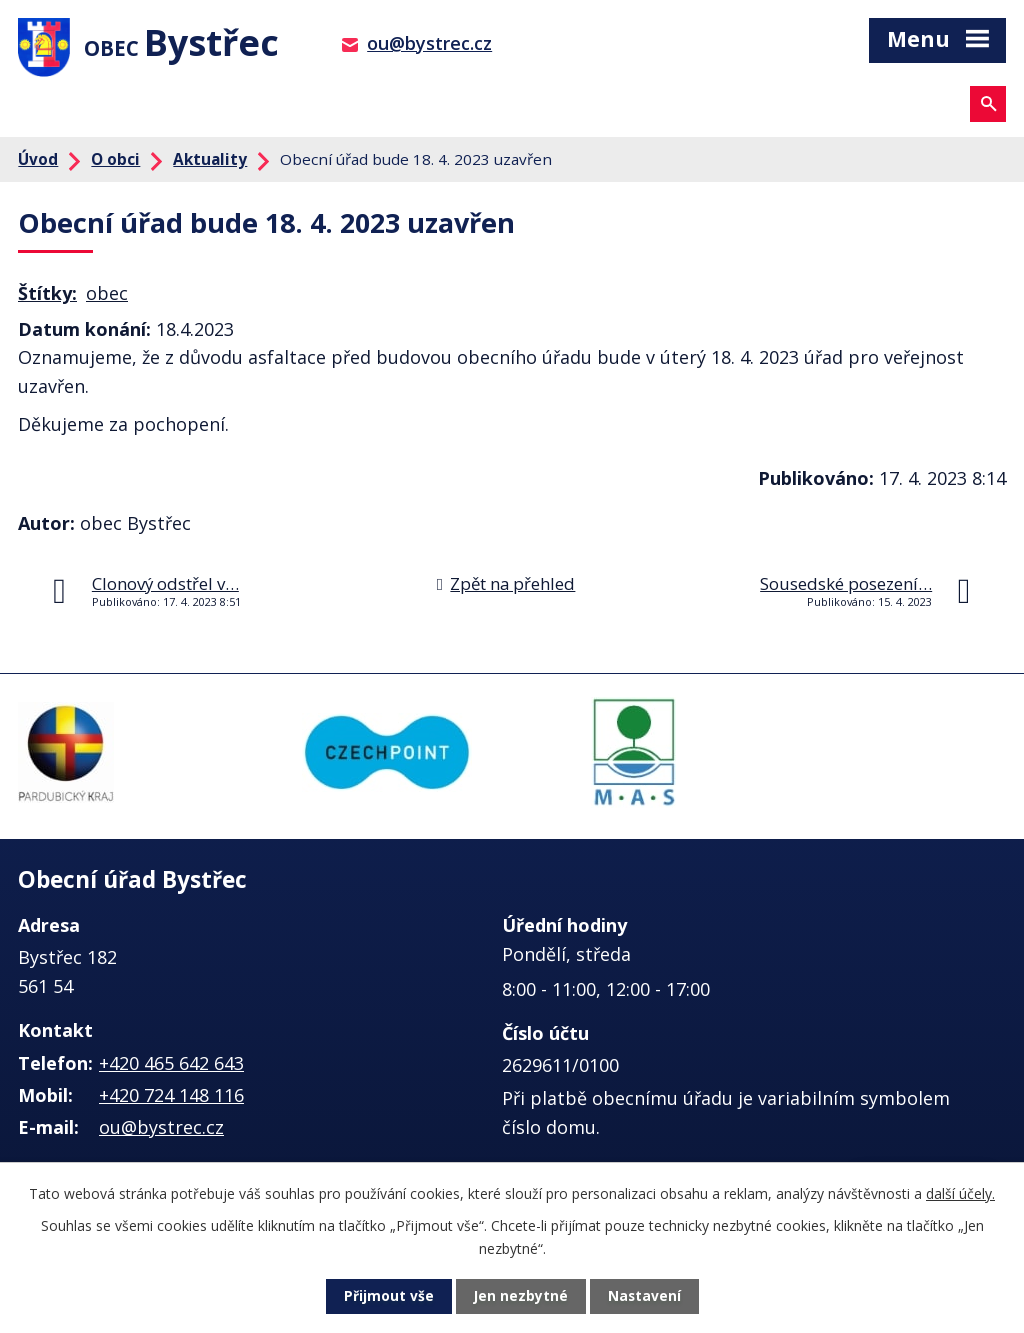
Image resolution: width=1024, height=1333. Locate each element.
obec (107, 297)
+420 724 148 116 (171, 1099)
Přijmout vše (388, 1296)
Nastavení (645, 1296)
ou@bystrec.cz (429, 43)
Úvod (38, 163)
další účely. (960, 1192)
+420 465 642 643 (171, 1066)
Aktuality (210, 163)
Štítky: (47, 297)
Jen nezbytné (520, 1296)
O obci (115, 163)
